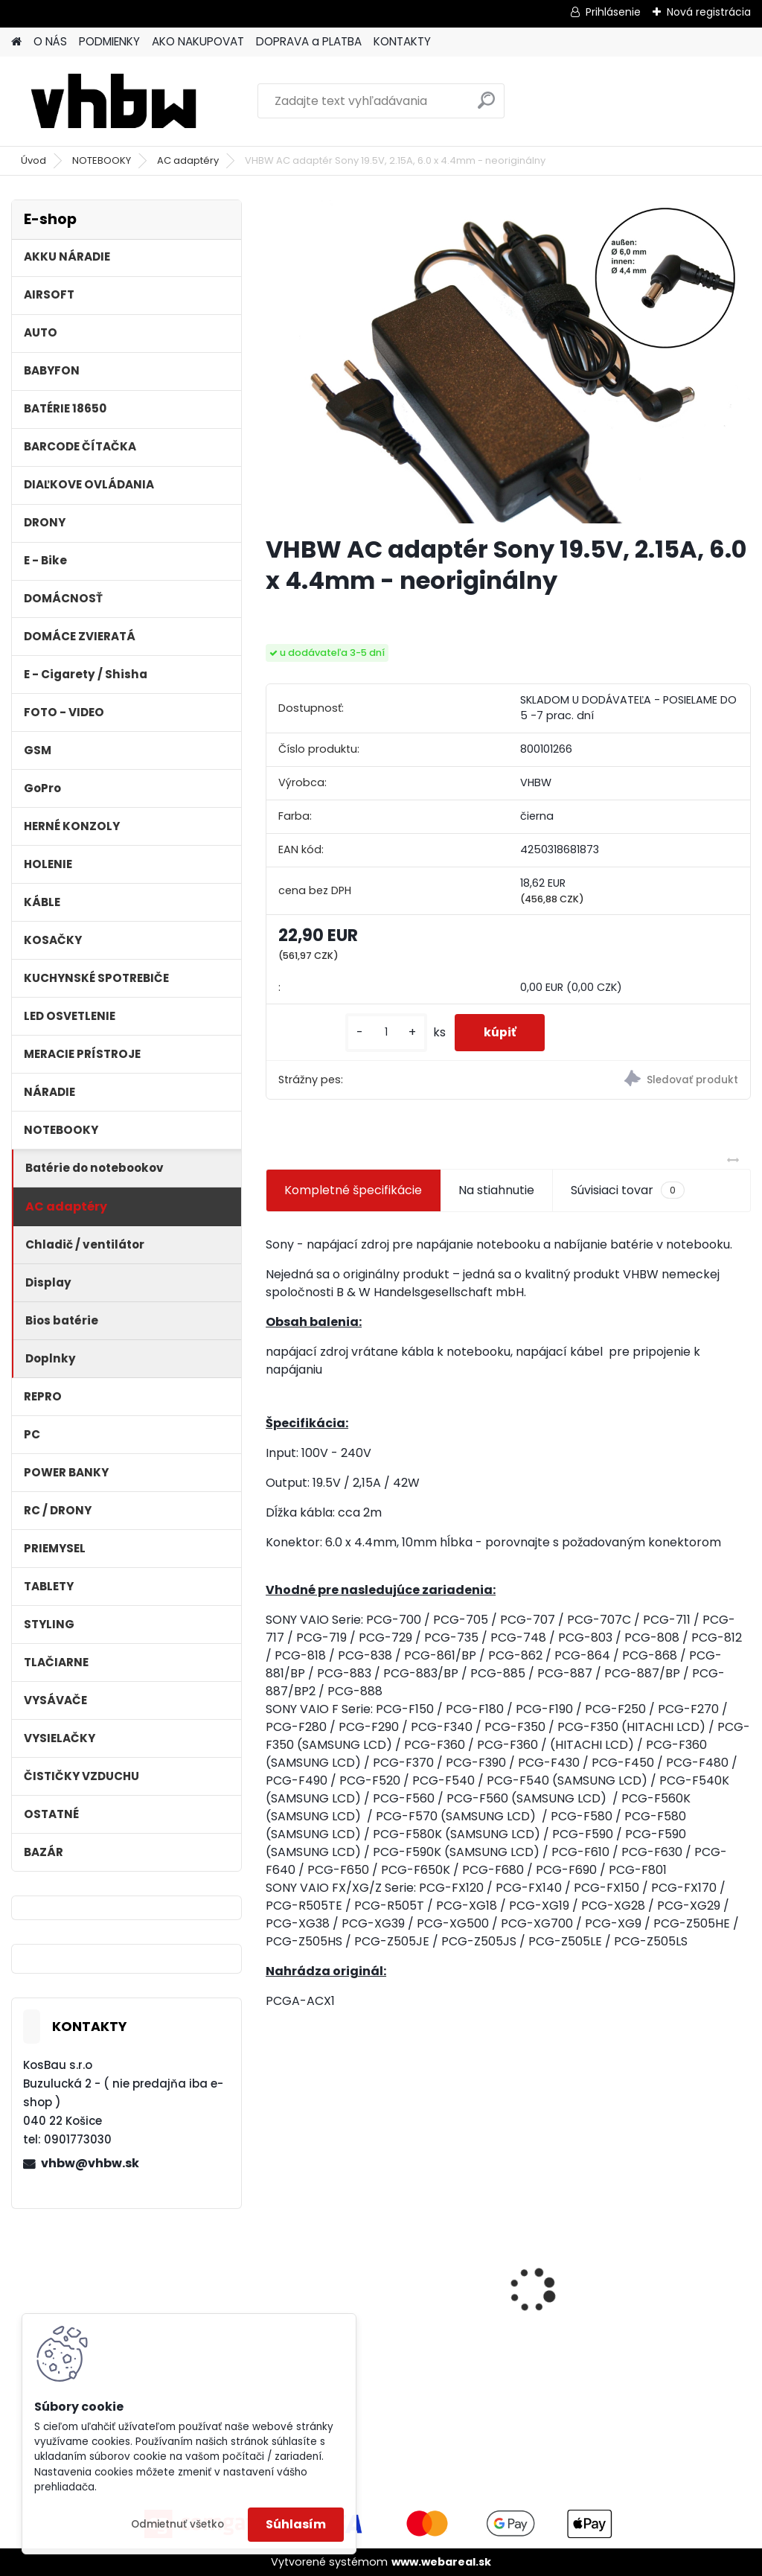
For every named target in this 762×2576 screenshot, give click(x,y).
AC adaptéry (188, 160)
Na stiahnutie (496, 1190)
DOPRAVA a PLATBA (309, 41)
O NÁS (50, 41)
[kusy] (384, 1032)
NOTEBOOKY (101, 160)
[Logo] (113, 101)
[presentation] (274, 2264)
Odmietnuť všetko (177, 2524)
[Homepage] (16, 42)
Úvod (33, 160)
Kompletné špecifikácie (353, 1190)
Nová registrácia (709, 11)
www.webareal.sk (441, 2561)
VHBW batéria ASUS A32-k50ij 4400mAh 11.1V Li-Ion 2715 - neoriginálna (664, 2246)
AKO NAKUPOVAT (198, 41)
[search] (486, 106)
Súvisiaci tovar (628, 1190)
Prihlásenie (613, 11)
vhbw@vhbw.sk (90, 2163)
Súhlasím (296, 2524)
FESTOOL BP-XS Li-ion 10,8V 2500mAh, (337, 2265)
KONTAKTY (402, 41)
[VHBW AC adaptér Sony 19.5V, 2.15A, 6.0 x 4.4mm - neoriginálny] (508, 361)
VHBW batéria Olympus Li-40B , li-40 (505, 2241)
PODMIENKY (109, 41)
